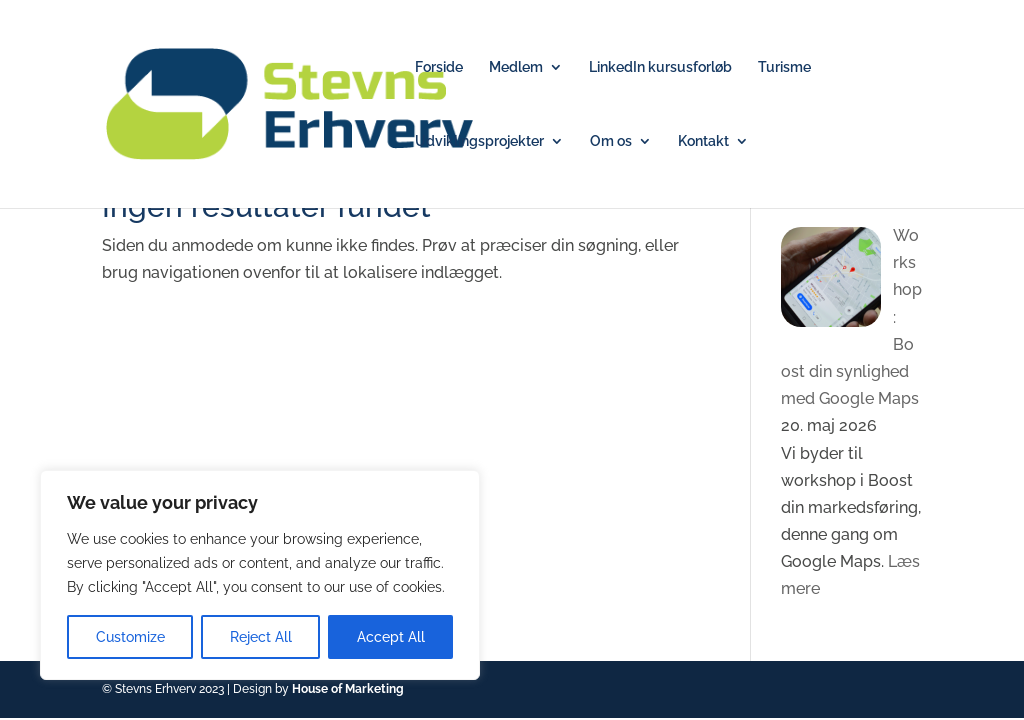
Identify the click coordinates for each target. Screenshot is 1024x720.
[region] (260, 575)
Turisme (784, 67)
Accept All (391, 637)
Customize (130, 637)
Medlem (516, 67)
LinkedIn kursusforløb (660, 67)
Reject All (261, 637)
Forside (439, 67)
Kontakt (703, 141)
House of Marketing (348, 689)
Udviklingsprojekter (479, 141)
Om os (611, 141)
